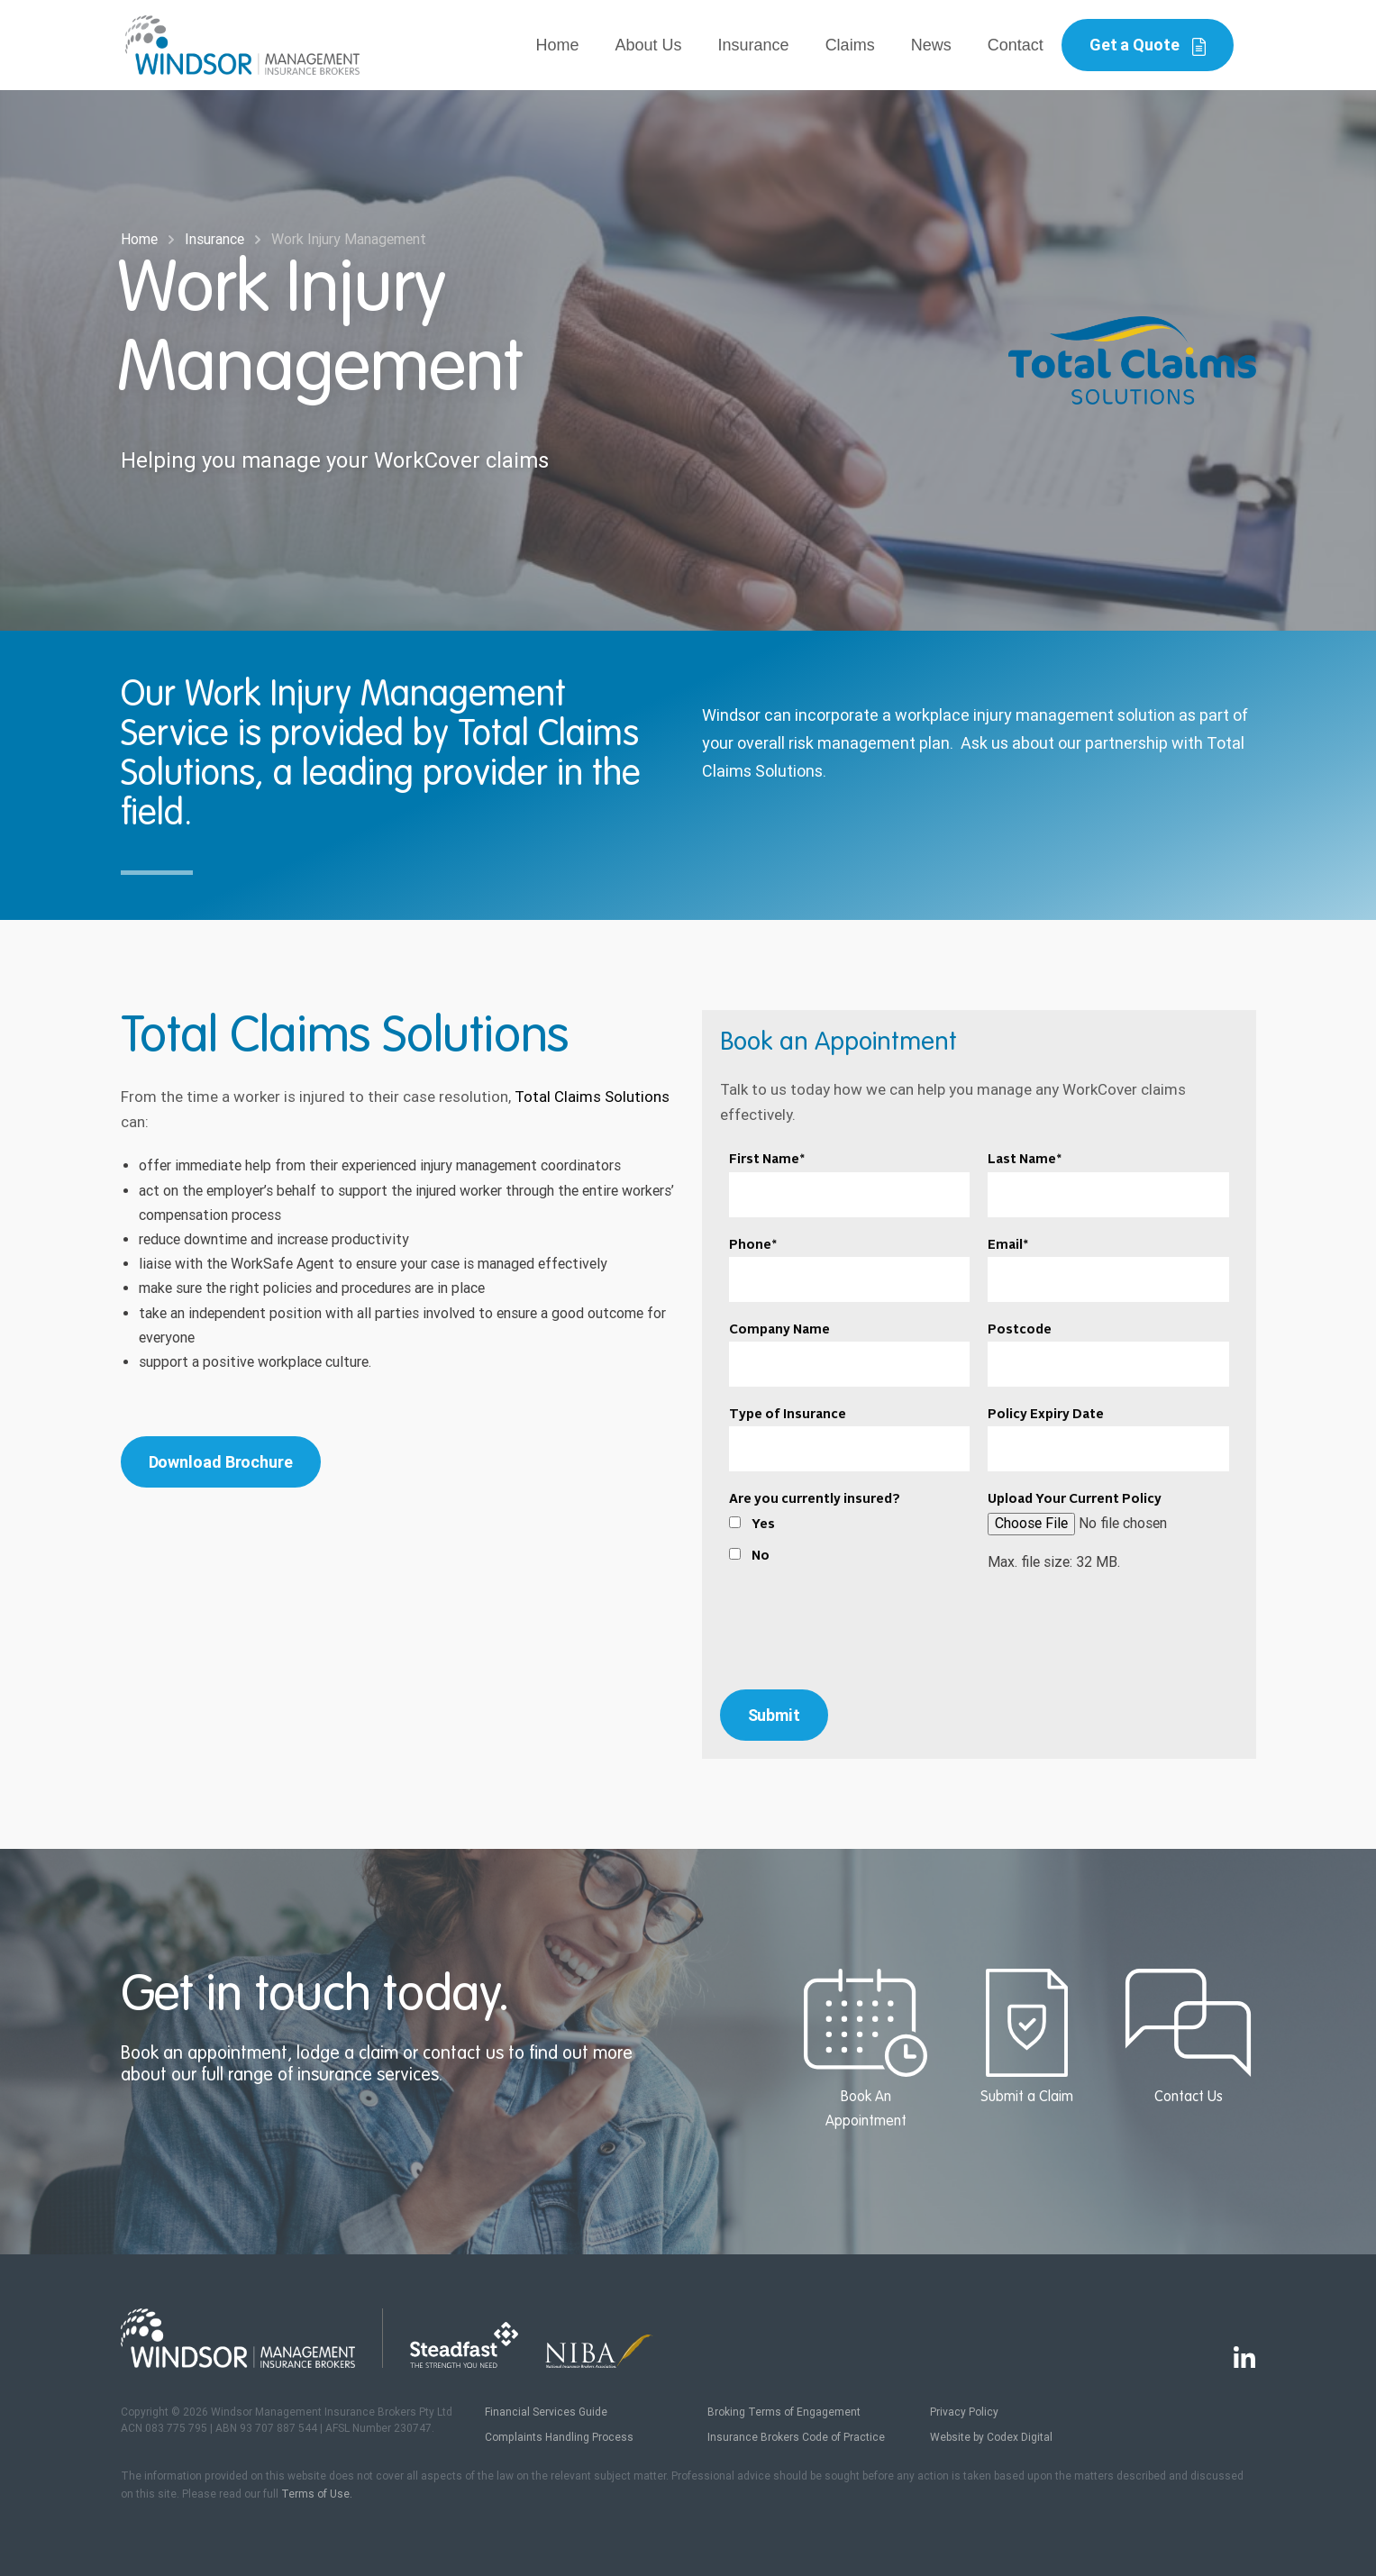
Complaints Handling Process (559, 2437)
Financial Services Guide (546, 2412)
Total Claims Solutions (592, 1097)
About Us (648, 45)
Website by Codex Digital (991, 2437)
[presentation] (979, 1636)
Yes (763, 1524)
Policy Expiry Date (1046, 1414)
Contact (1015, 45)
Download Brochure (221, 1461)
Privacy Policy (964, 2412)
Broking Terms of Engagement (784, 2412)
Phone (753, 1245)
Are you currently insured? (814, 1499)
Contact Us (1188, 2037)
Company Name (779, 1330)
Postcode (1020, 1330)
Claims (850, 45)
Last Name (1025, 1159)
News (931, 45)
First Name (767, 1159)
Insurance (753, 45)
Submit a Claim (1027, 2037)
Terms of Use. (316, 2494)
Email (1008, 1245)
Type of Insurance (787, 1414)
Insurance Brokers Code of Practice (796, 2437)
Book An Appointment (865, 2049)
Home (557, 45)
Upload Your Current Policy (1075, 1499)
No (761, 1556)
